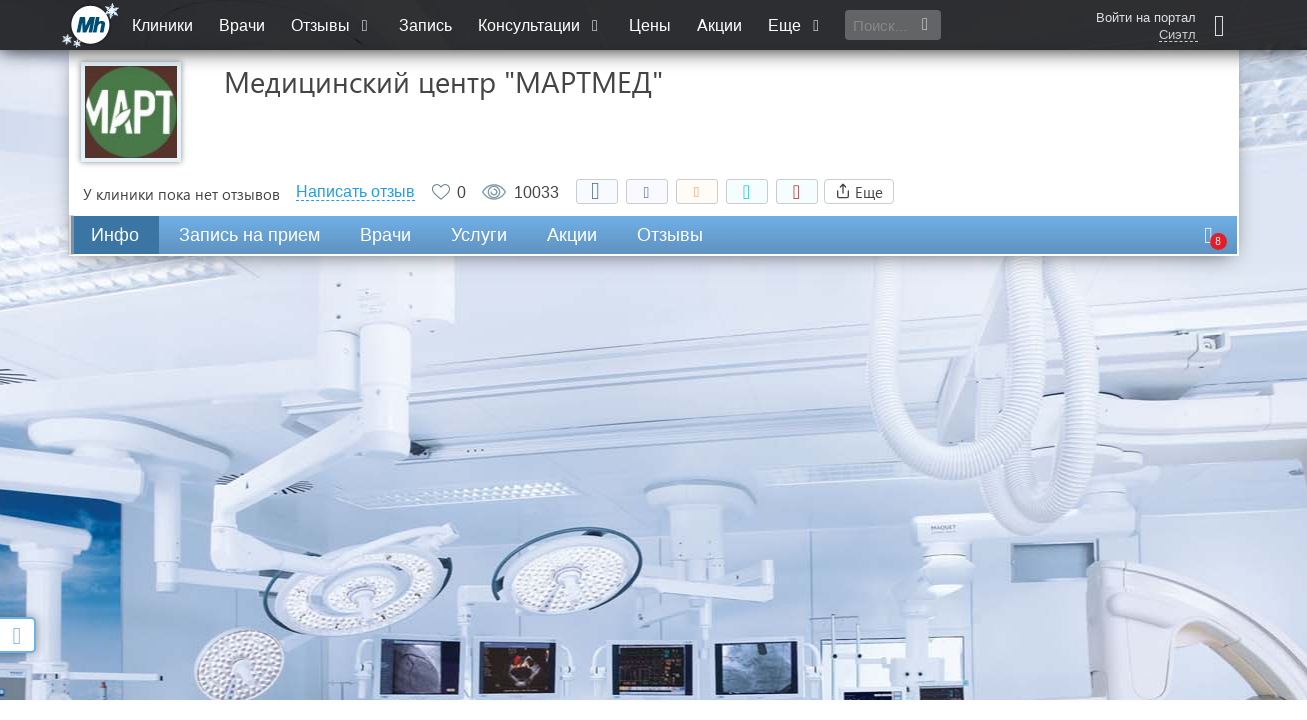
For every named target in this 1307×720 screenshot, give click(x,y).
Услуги (479, 235)
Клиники (162, 25)
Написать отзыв (355, 192)
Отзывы (332, 25)
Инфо (115, 235)
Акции (719, 25)
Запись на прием (249, 235)
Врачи (242, 25)
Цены (650, 25)
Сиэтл (1177, 35)
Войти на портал (1146, 17)
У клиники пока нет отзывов (181, 194)
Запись (425, 25)
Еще (796, 25)
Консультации (540, 25)
